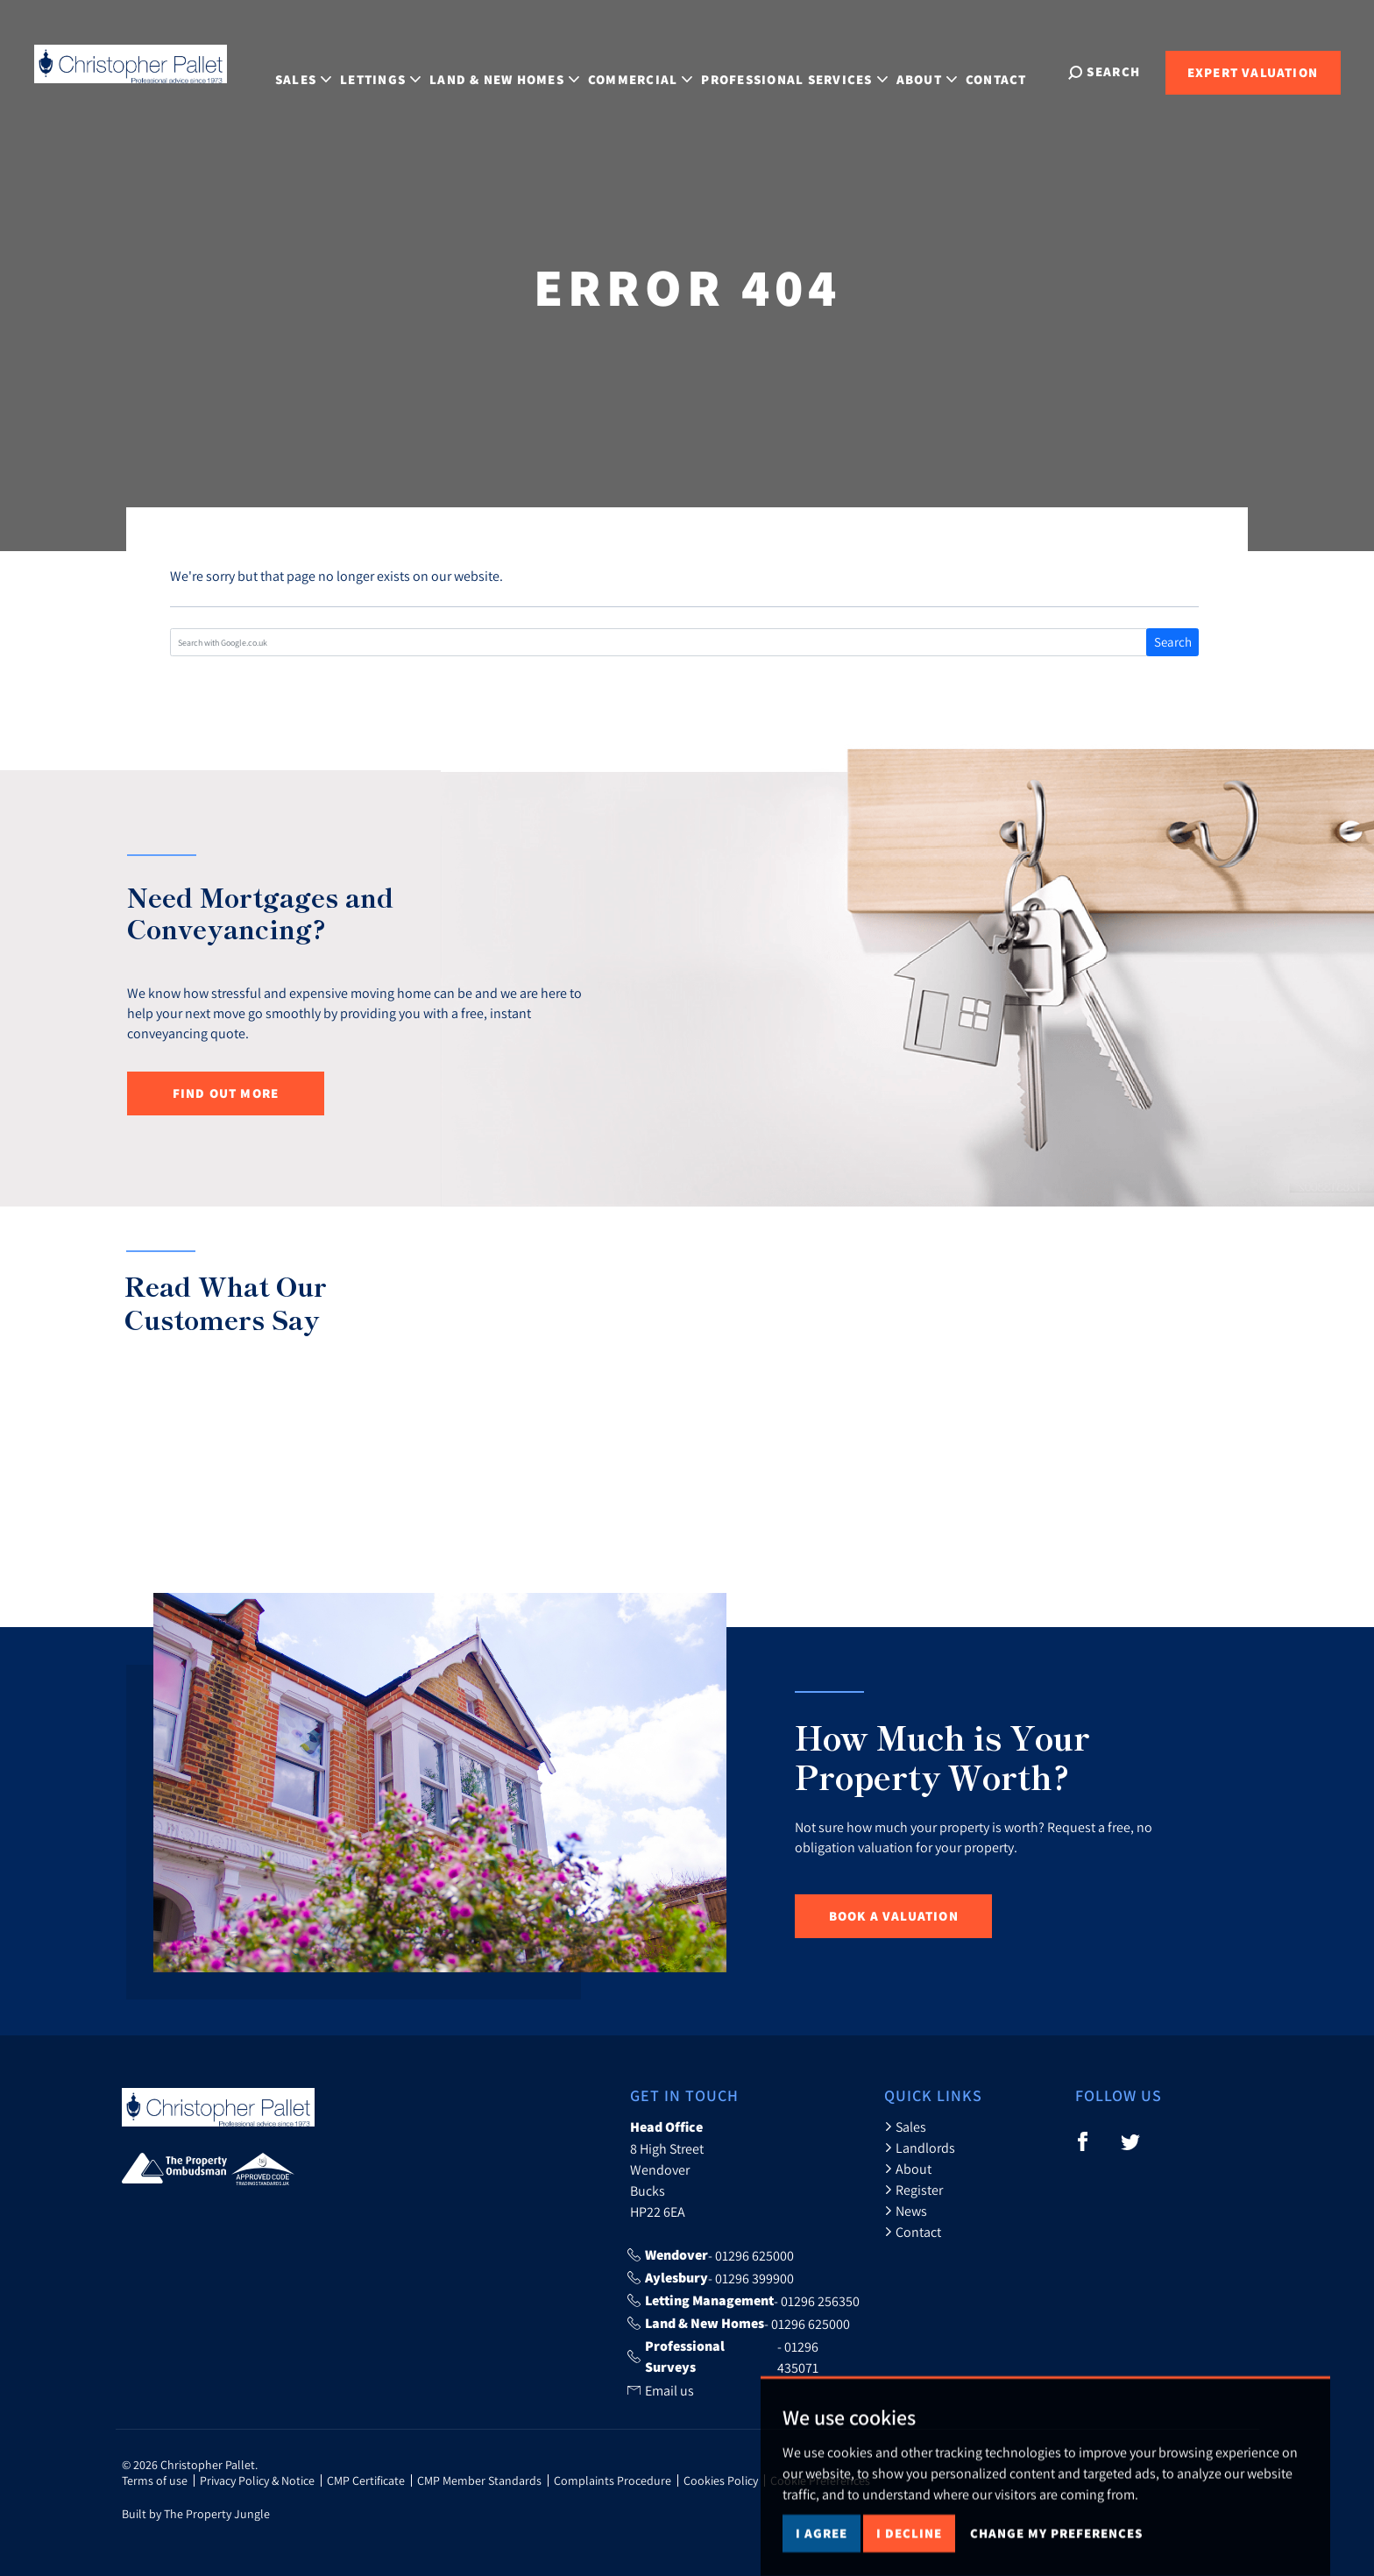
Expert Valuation (1252, 72)
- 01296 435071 (722, 2357)
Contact (1016, 70)
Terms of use (155, 2480)
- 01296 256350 (743, 2300)
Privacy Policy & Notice (257, 2480)
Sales (905, 2126)
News (905, 2210)
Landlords (919, 2147)
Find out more (226, 1093)
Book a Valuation (894, 1915)
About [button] (946, 70)
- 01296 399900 (710, 2278)
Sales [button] (323, 70)
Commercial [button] (660, 70)
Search (1173, 641)
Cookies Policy (720, 2480)
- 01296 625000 (710, 2255)
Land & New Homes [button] (524, 70)
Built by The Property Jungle (196, 2514)
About (907, 2168)
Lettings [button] (400, 70)
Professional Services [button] (814, 70)
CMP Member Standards (479, 2480)
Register (913, 2189)
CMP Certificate (366, 2480)
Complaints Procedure (612, 2480)
